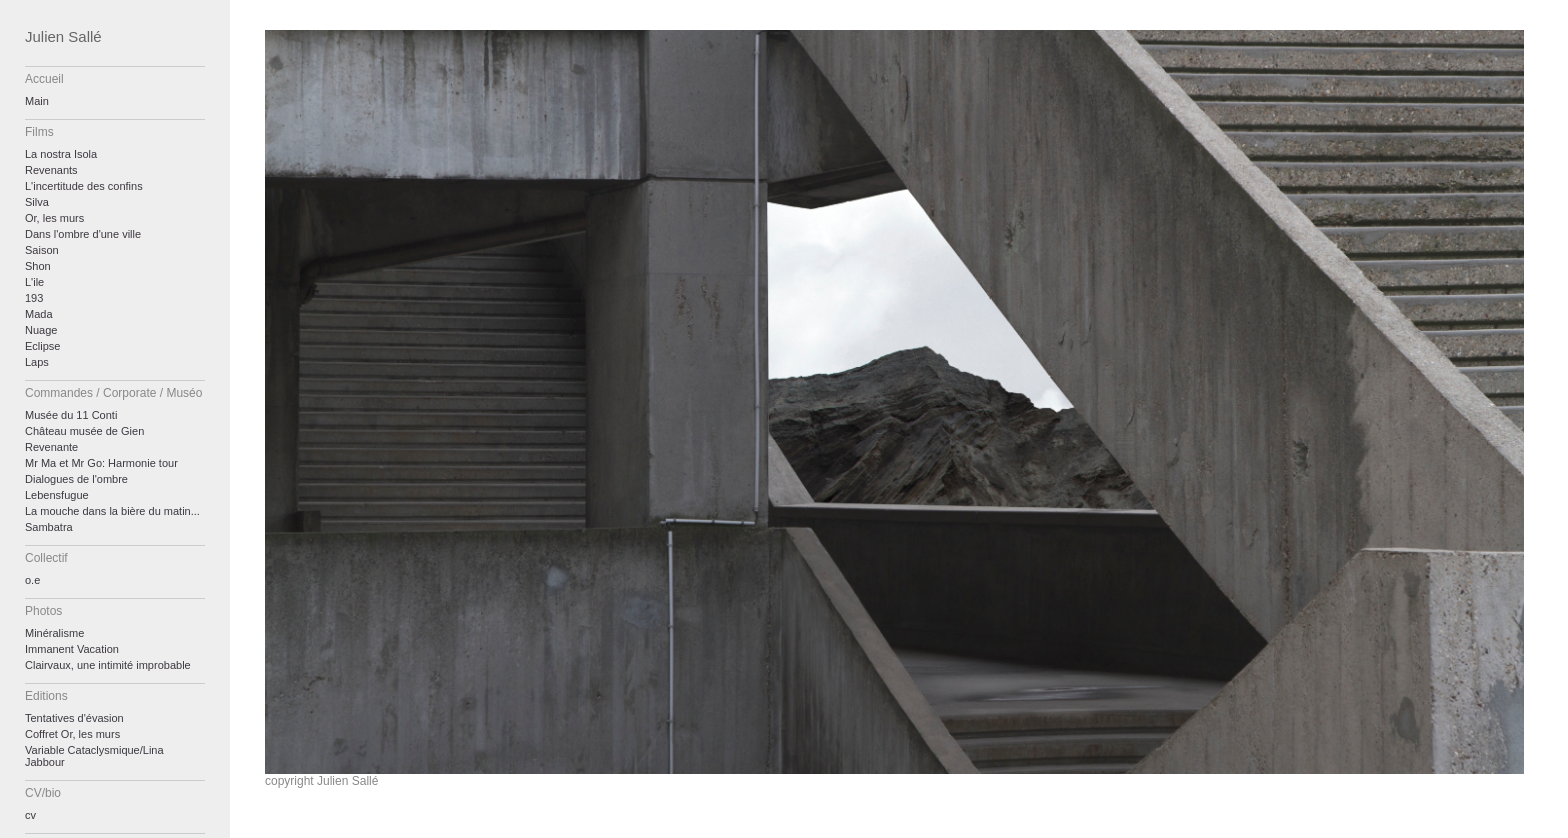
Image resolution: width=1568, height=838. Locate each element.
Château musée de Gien (84, 431)
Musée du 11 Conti (71, 415)
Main (37, 101)
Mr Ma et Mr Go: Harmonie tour (101, 463)
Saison (42, 250)
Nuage (41, 330)
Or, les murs (54, 218)
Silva (37, 202)
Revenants (51, 170)
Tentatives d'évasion (74, 718)
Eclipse (42, 346)
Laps (37, 362)
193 (34, 298)
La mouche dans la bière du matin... (112, 511)
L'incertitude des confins (84, 186)
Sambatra (49, 527)
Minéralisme (54, 633)
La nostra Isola (61, 154)
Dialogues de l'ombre (76, 479)
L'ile (34, 282)
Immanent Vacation (72, 649)
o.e (32, 580)
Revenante (51, 447)
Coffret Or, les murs (72, 734)
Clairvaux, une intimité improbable (108, 665)
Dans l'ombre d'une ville (83, 234)
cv (30, 815)
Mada (39, 314)
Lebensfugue (57, 495)
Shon (38, 266)
